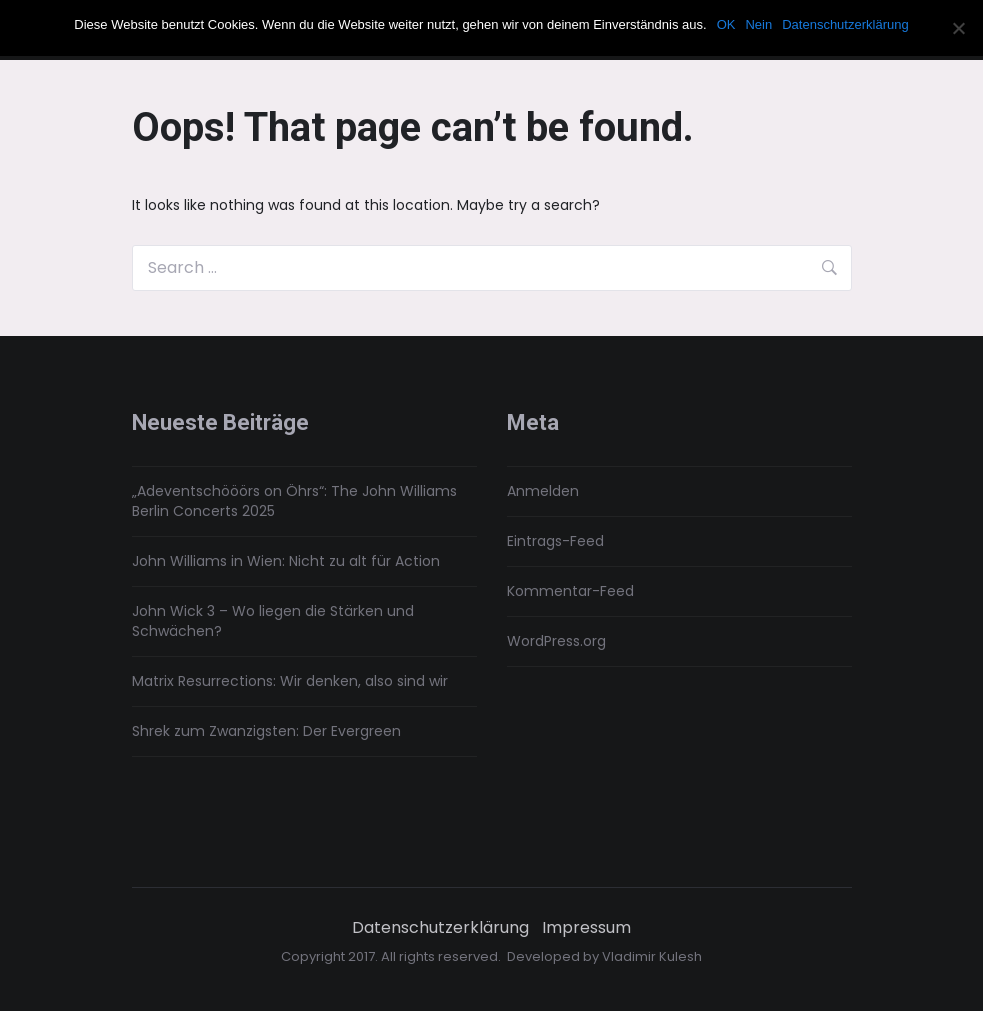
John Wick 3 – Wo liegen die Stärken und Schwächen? (273, 621)
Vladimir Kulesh (652, 956)
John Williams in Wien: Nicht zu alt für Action (286, 561)
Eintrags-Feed (555, 541)
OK (726, 24)
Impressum (586, 928)
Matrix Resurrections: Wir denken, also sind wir (290, 681)
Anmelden (543, 491)
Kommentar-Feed (570, 591)
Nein (758, 24)
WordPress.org (556, 641)
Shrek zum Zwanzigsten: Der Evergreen (266, 731)
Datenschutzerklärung (440, 928)
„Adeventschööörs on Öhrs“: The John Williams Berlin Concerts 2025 (294, 501)
